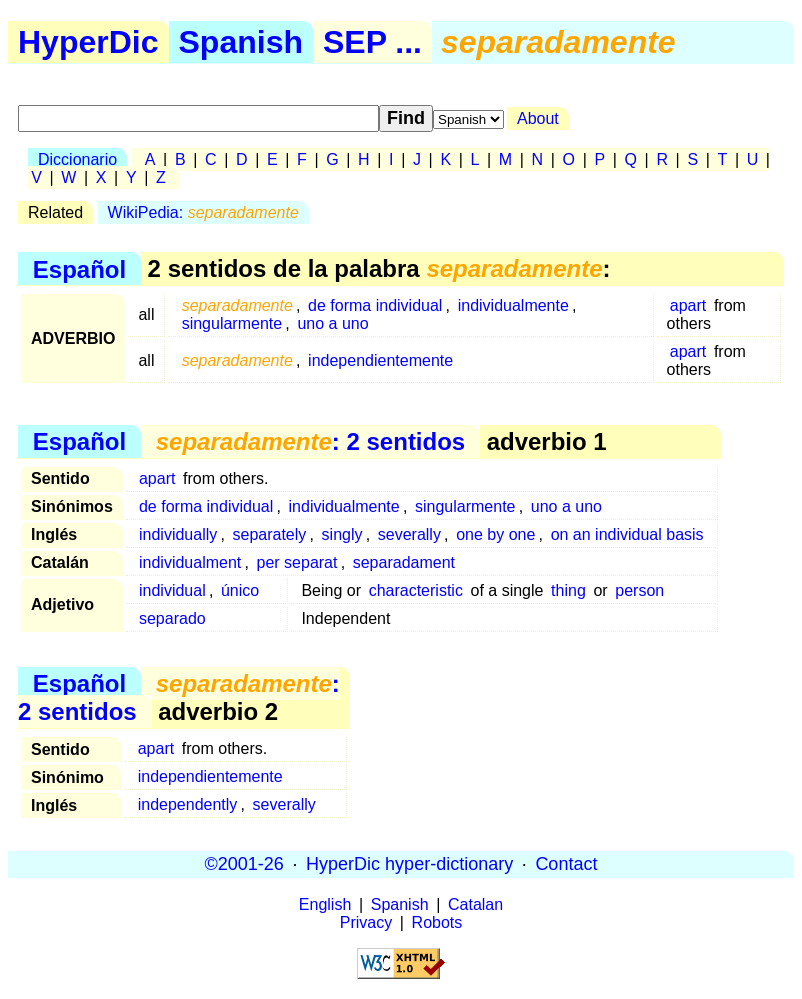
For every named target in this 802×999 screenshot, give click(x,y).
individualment (190, 562)
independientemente (380, 360)
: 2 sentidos (310, 441)
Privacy (366, 922)
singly (342, 534)
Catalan (475, 904)
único (240, 590)
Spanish (241, 42)
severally (409, 534)
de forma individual (375, 305)
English (325, 904)
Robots (437, 922)
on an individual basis (627, 534)
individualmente (513, 305)
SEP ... (372, 42)
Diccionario (77, 159)
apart (688, 305)
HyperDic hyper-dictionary (409, 864)
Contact (566, 864)
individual (172, 590)
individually (178, 534)
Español (79, 268)
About (538, 118)
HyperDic (88, 42)
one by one (495, 534)
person (639, 590)
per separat (297, 562)
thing (568, 590)
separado (172, 618)
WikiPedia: (203, 212)
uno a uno (332, 323)
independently (188, 804)
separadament (404, 562)
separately (270, 534)
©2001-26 (244, 864)
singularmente (232, 323)
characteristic (416, 590)
